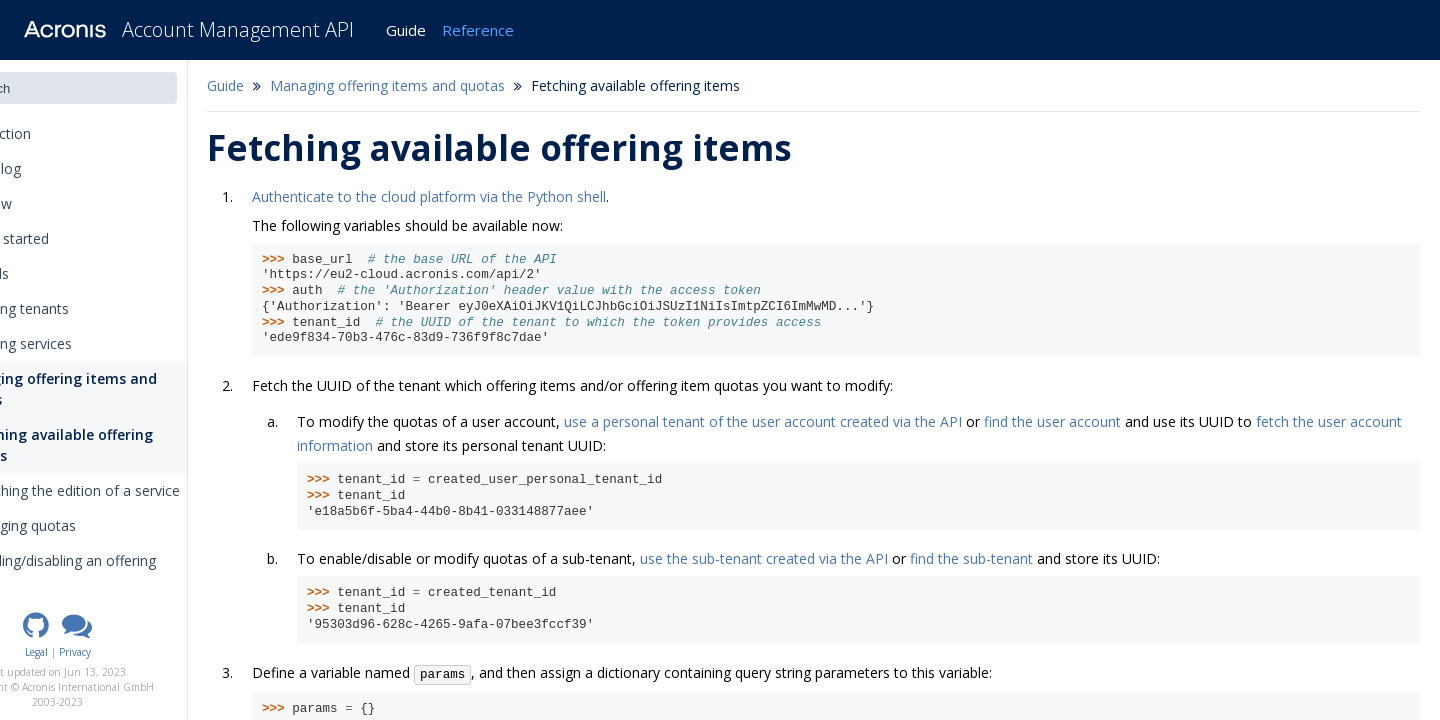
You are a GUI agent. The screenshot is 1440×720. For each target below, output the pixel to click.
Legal (108, 652)
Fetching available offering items (132, 445)
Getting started (66, 238)
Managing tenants (76, 308)
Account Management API (238, 29)
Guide (406, 30)
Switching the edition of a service (145, 490)
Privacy (147, 652)
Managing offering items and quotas (118, 389)
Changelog (58, 168)
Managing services (77, 343)
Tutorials (46, 273)
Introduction (63, 133)
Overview (47, 203)
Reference (478, 30)
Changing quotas (93, 525)
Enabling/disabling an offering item (133, 571)
